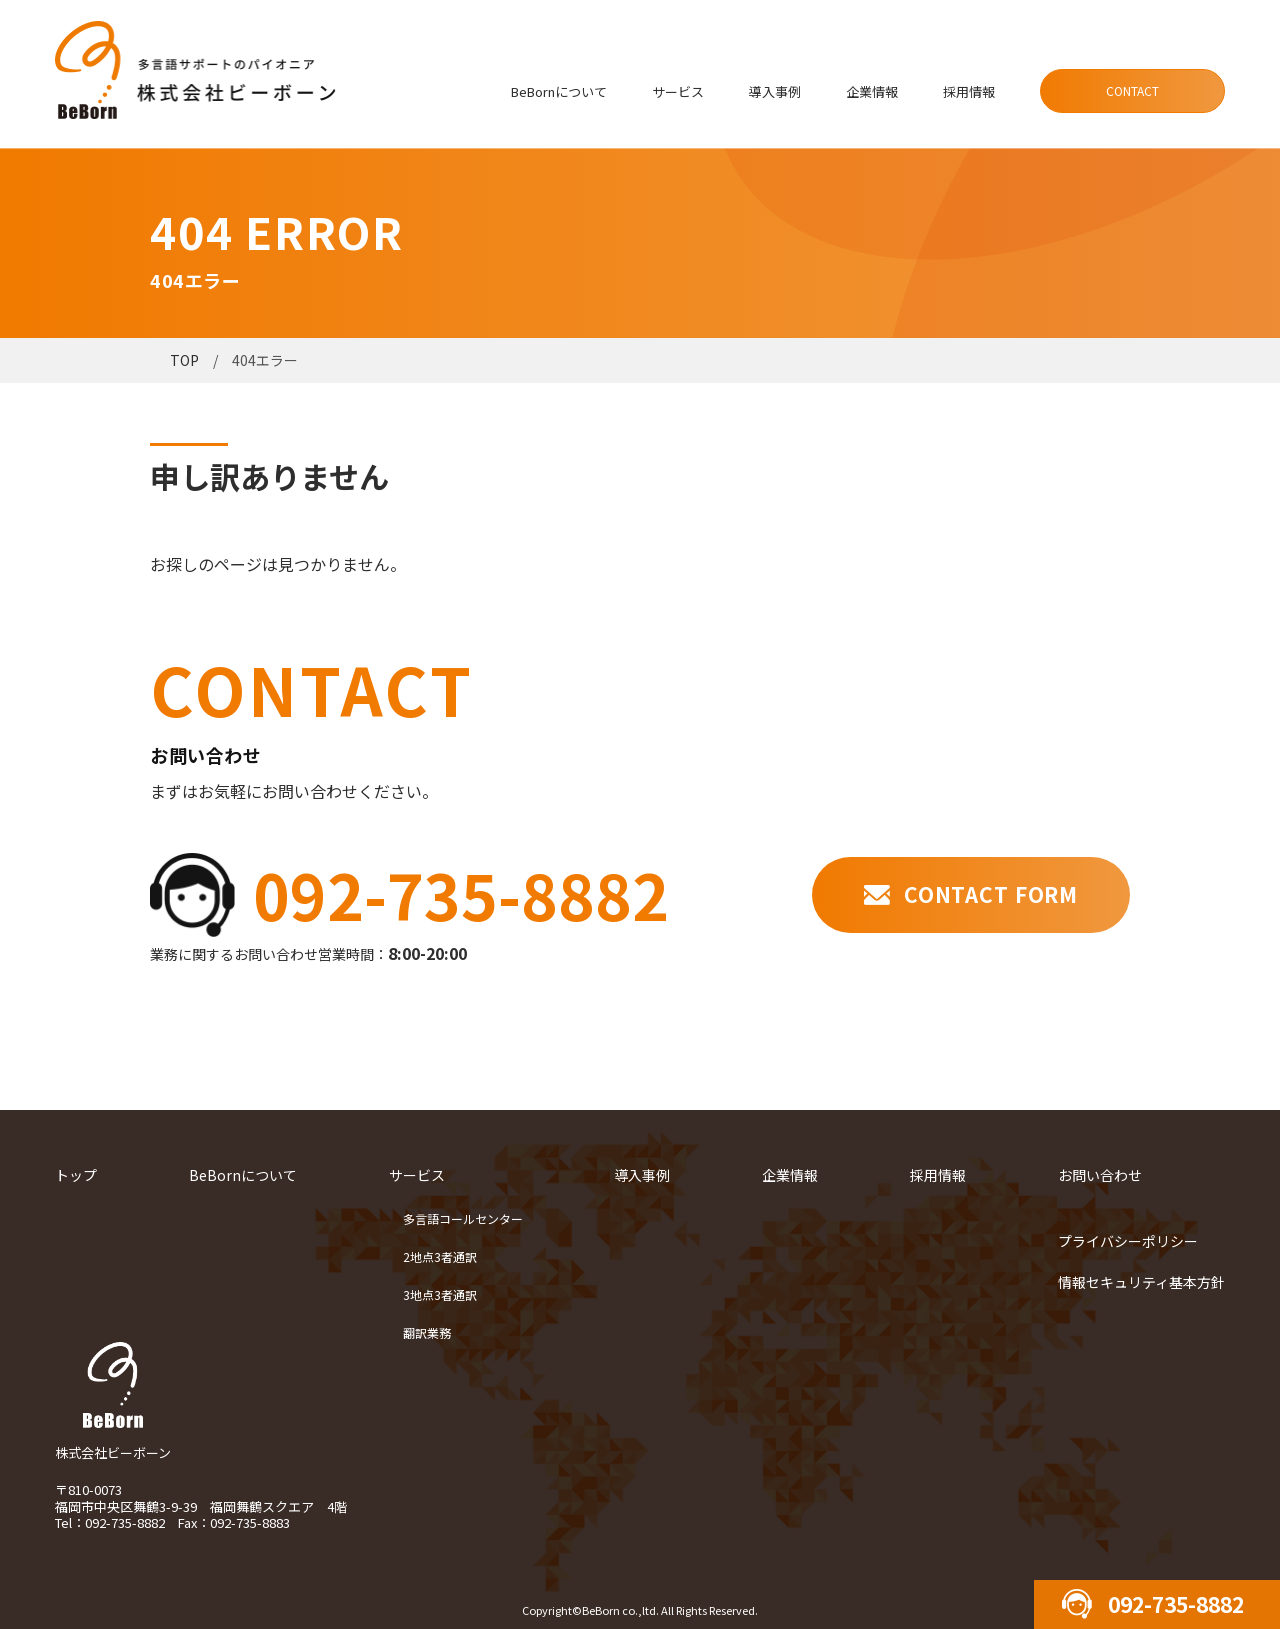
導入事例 (775, 91)
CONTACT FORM (991, 894)
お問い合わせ (1100, 1175)
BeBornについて (559, 91)
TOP (184, 360)
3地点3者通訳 (440, 1294)
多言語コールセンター (463, 1218)
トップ (76, 1175)
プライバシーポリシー (1128, 1241)
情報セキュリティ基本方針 (1141, 1282)
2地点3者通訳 (440, 1256)
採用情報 (969, 91)
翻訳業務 (427, 1332)
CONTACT (1132, 90)
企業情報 (872, 91)
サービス (678, 91)
